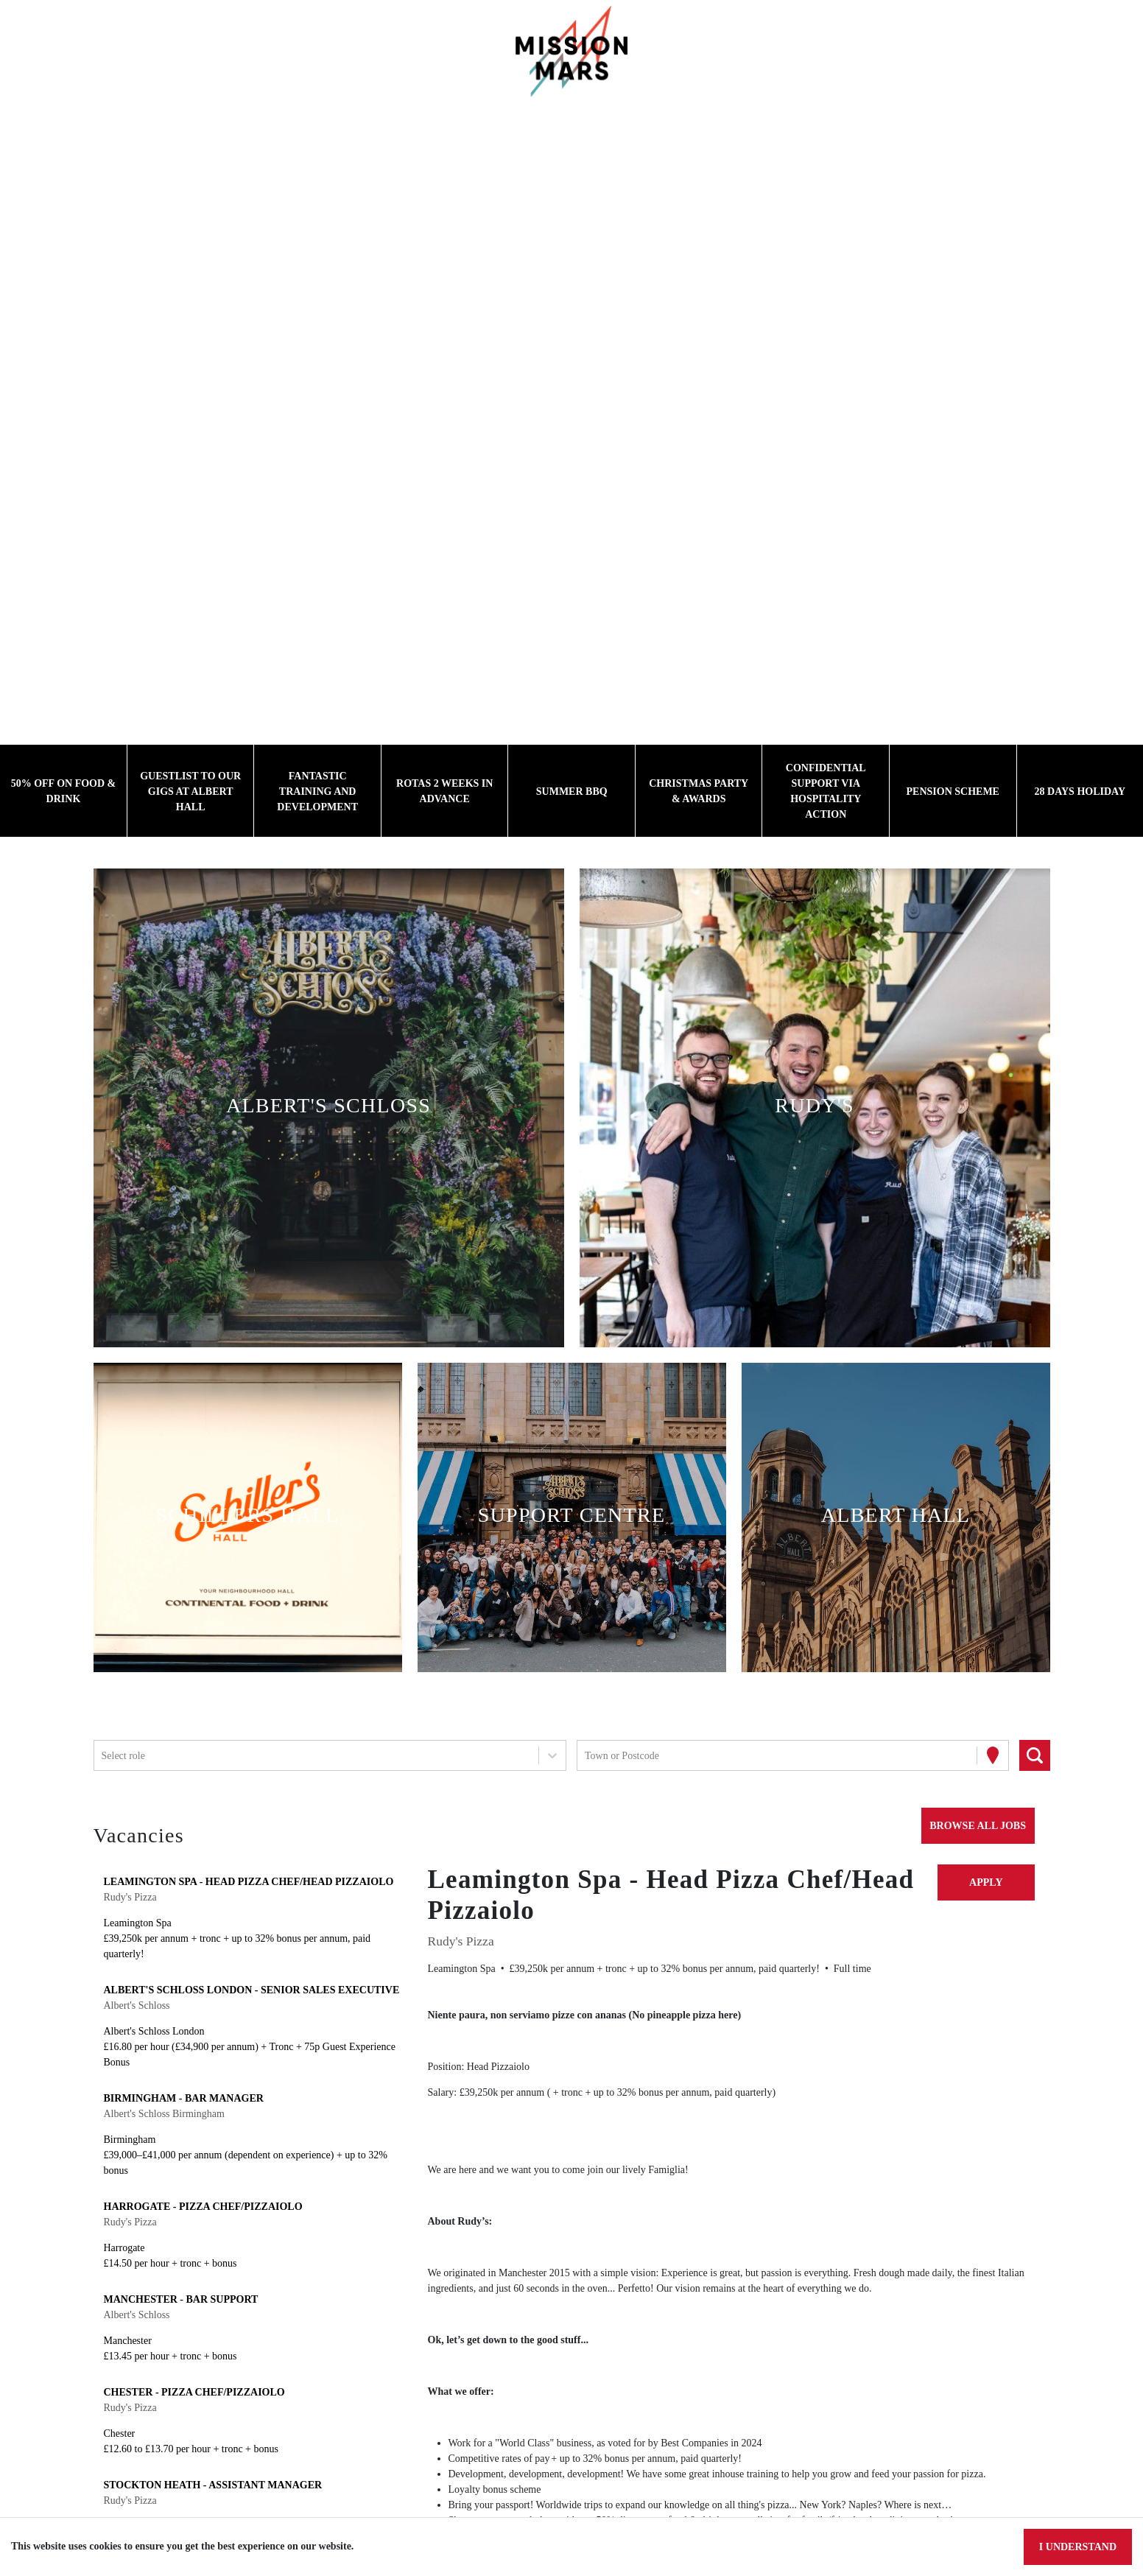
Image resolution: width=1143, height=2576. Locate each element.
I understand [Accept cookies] (1075, 2546)
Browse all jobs (974, 1825)
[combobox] (103, 1755)
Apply (986, 1882)
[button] (328, 1107)
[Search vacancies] (1034, 1755)
